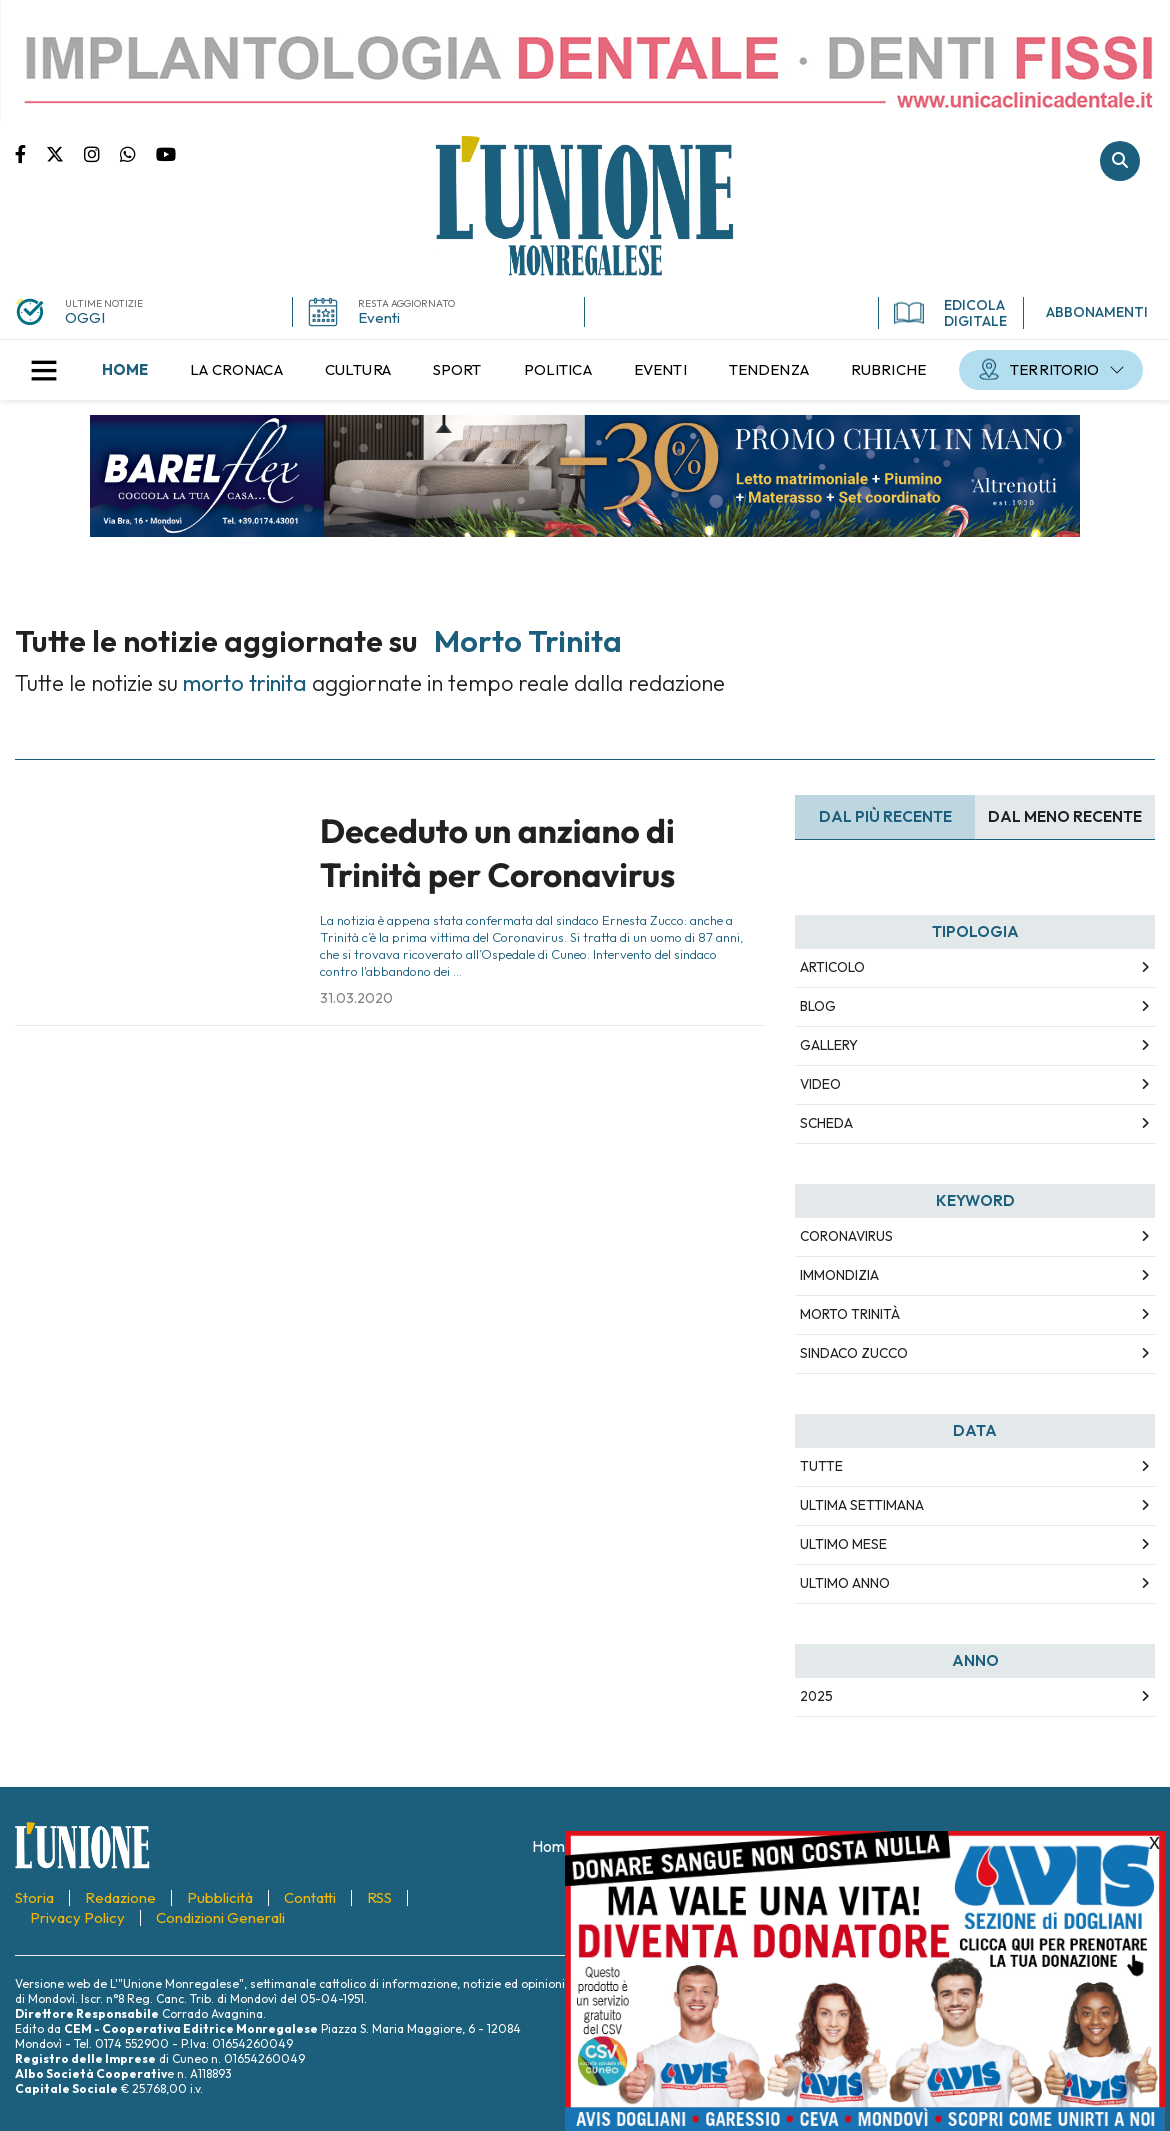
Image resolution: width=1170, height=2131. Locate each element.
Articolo (832, 967)
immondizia (839, 1275)
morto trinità (850, 1314)
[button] (44, 370)
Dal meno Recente (1065, 816)
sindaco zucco (854, 1353)
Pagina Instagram (102, 153)
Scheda (826, 1123)
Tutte (821, 1466)
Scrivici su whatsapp (138, 153)
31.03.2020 (356, 998)
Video (820, 1084)
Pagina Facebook (30, 153)
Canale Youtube (166, 153)
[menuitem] (125, 370)
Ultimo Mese (843, 1544)
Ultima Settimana (862, 1505)
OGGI (85, 317)
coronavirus (846, 1236)
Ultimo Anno (845, 1583)
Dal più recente (885, 816)
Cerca (1120, 161)
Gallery (829, 1045)
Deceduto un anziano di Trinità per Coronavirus (497, 852)
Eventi (379, 317)
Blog (818, 1006)
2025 (816, 1696)
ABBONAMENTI (1097, 312)
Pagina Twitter (65, 153)
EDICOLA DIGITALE (950, 313)
